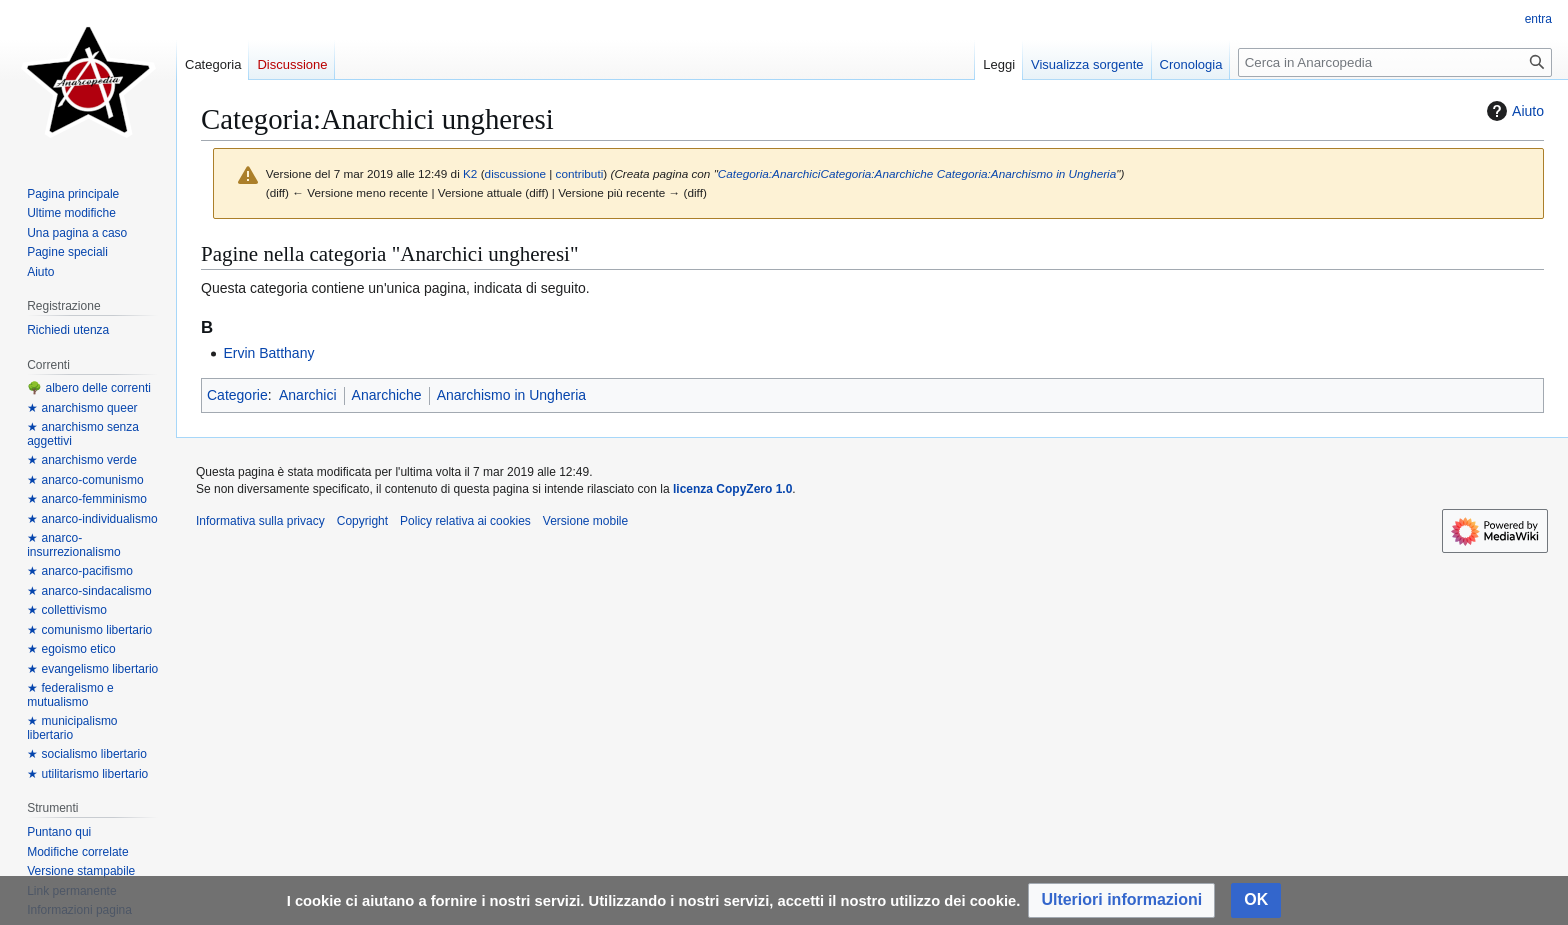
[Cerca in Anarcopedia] (1395, 62)
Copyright (362, 521)
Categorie (237, 395)
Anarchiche (387, 395)
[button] (1121, 900)
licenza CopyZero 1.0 (732, 489)
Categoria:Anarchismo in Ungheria (1027, 173)
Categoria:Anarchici (769, 173)
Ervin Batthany (268, 353)
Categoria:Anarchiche (876, 173)
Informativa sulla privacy (260, 521)
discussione (515, 173)
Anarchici (308, 395)
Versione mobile (585, 521)
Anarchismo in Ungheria (511, 395)
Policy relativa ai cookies (465, 521)
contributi (580, 173)
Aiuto (1513, 111)
